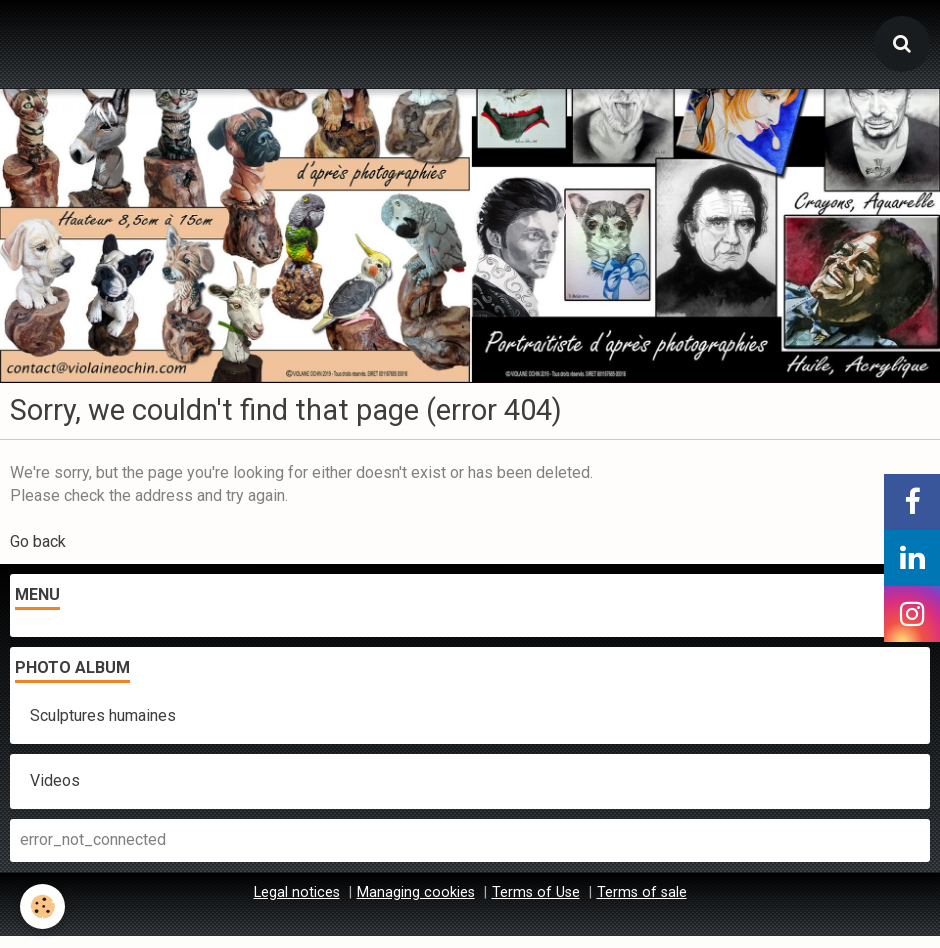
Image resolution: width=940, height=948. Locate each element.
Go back (38, 541)
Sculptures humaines (103, 715)
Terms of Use (536, 892)
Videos (55, 780)
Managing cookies (416, 892)
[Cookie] (42, 906)
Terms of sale (642, 892)
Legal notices (297, 892)
